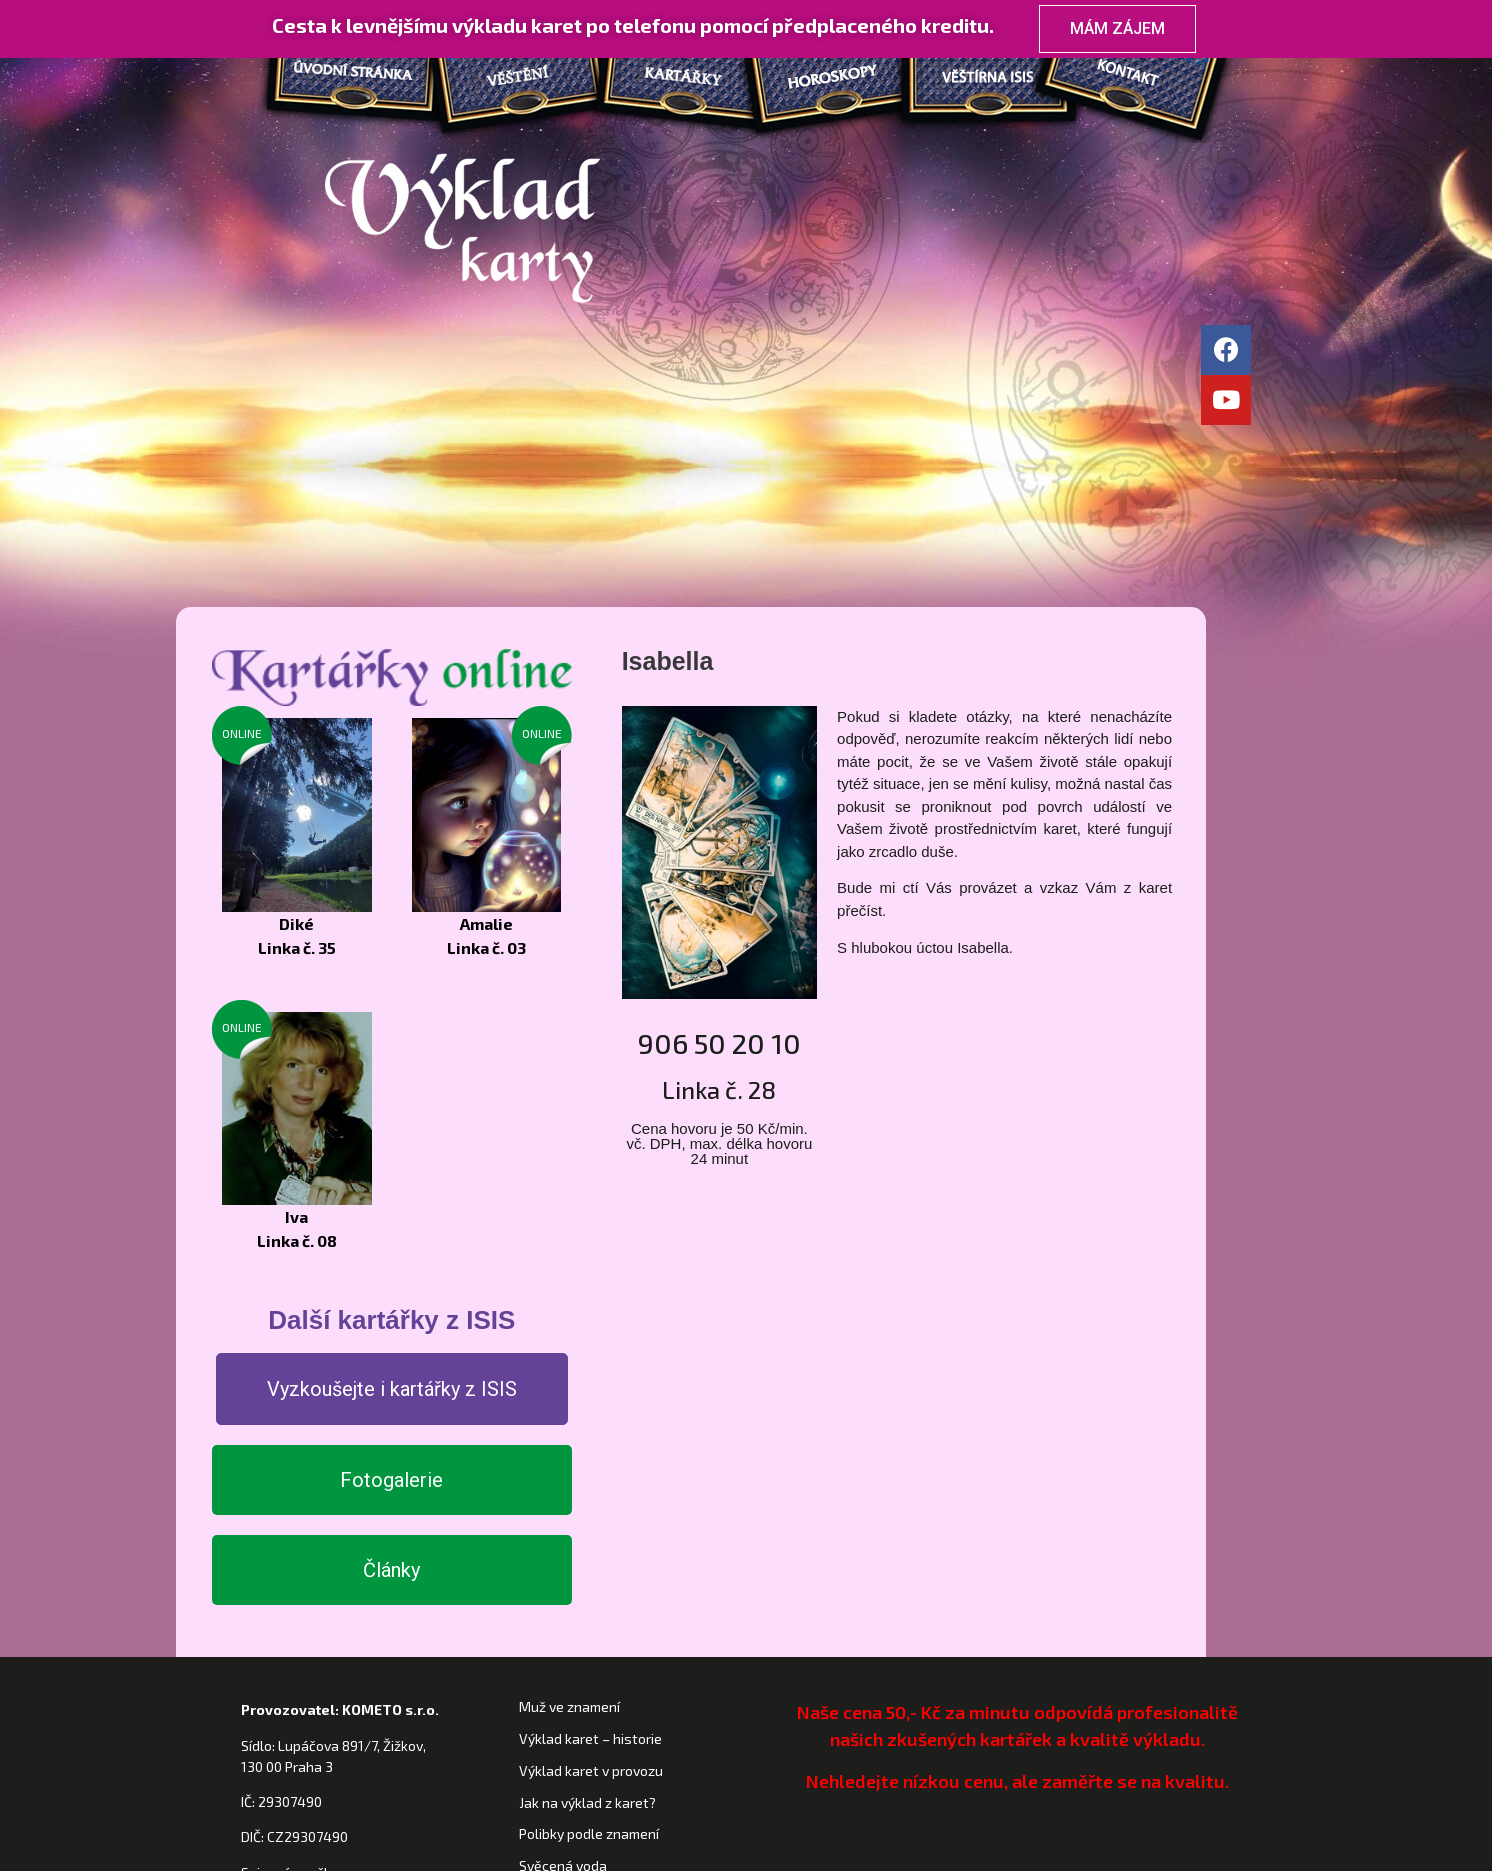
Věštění (516, 79)
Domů (346, 79)
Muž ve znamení (569, 1413)
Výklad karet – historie (590, 1445)
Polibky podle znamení (589, 1540)
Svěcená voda (563, 1572)
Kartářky (676, 79)
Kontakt (1156, 79)
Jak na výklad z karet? (587, 1508)
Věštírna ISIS (996, 79)
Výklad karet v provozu (591, 1476)
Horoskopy (836, 79)
